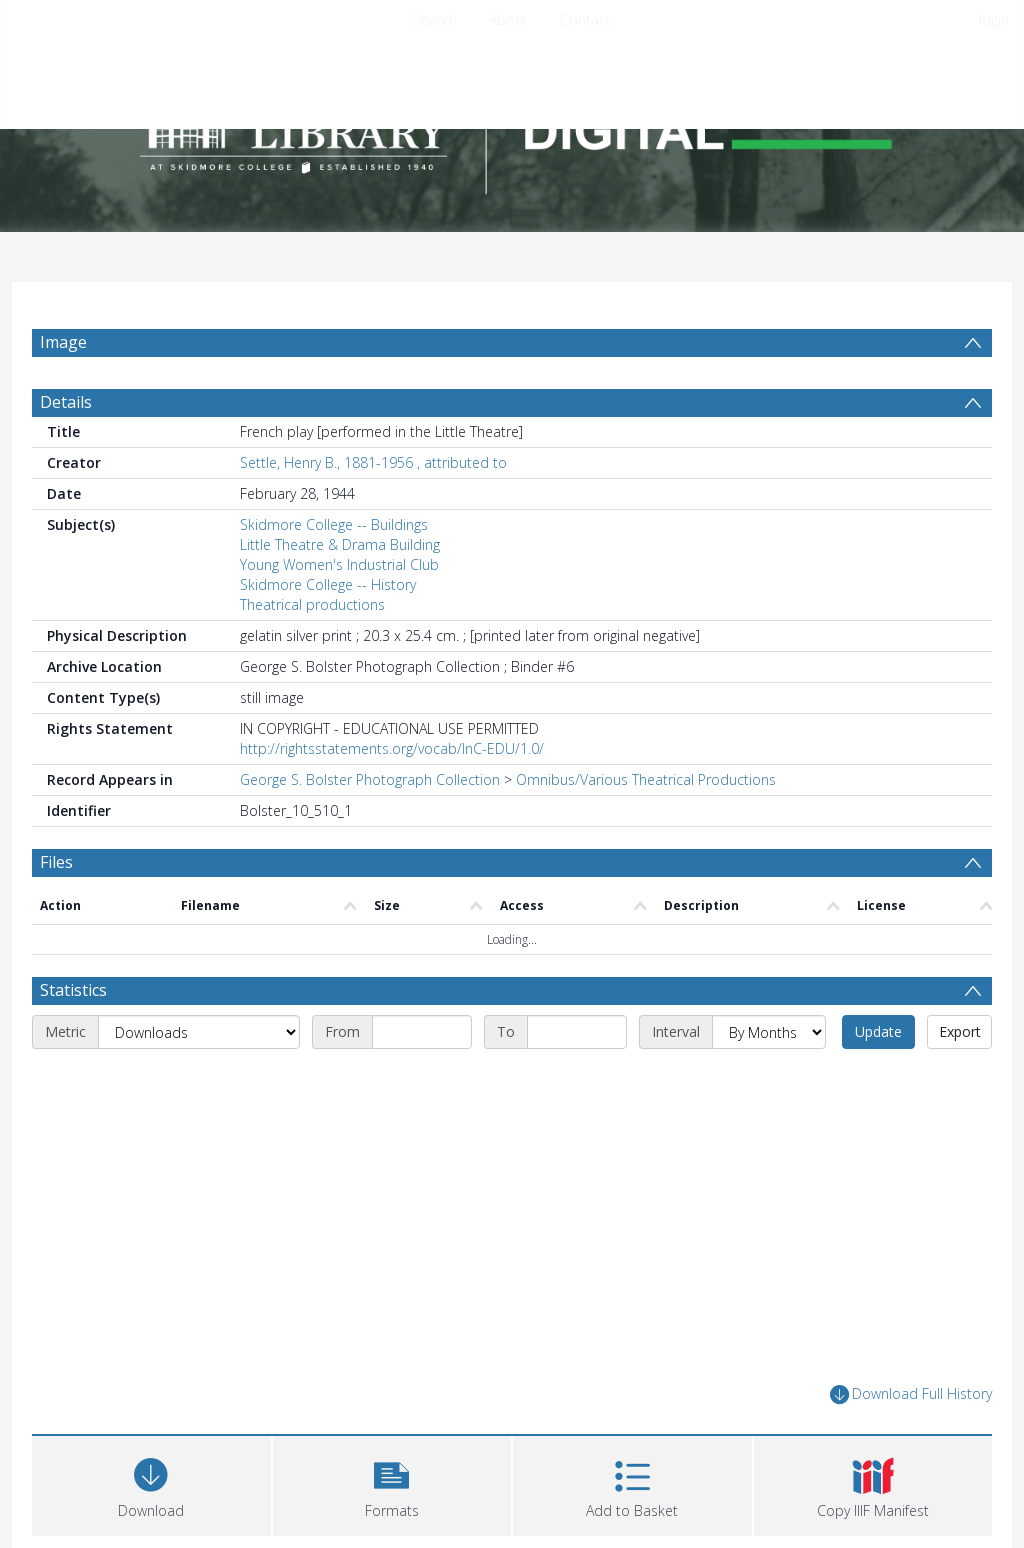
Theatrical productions (312, 604)
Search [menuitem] (435, 19)
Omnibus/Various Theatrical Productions (646, 779)
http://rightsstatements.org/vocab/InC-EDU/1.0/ (392, 748)
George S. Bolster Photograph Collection (370, 779)
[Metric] (199, 1032)
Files (56, 862)
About (508, 19)
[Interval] (769, 1032)
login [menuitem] (994, 19)
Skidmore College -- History (328, 584)
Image (63, 342)
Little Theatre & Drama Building (340, 544)
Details (66, 402)
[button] (392, 1483)
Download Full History (911, 1394)
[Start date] (422, 1032)
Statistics (73, 990)
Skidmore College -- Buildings (334, 524)
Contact (585, 19)
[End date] (577, 1032)
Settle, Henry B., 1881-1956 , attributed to (373, 462)
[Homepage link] (512, 126)
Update (878, 1031)
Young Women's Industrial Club (339, 564)
